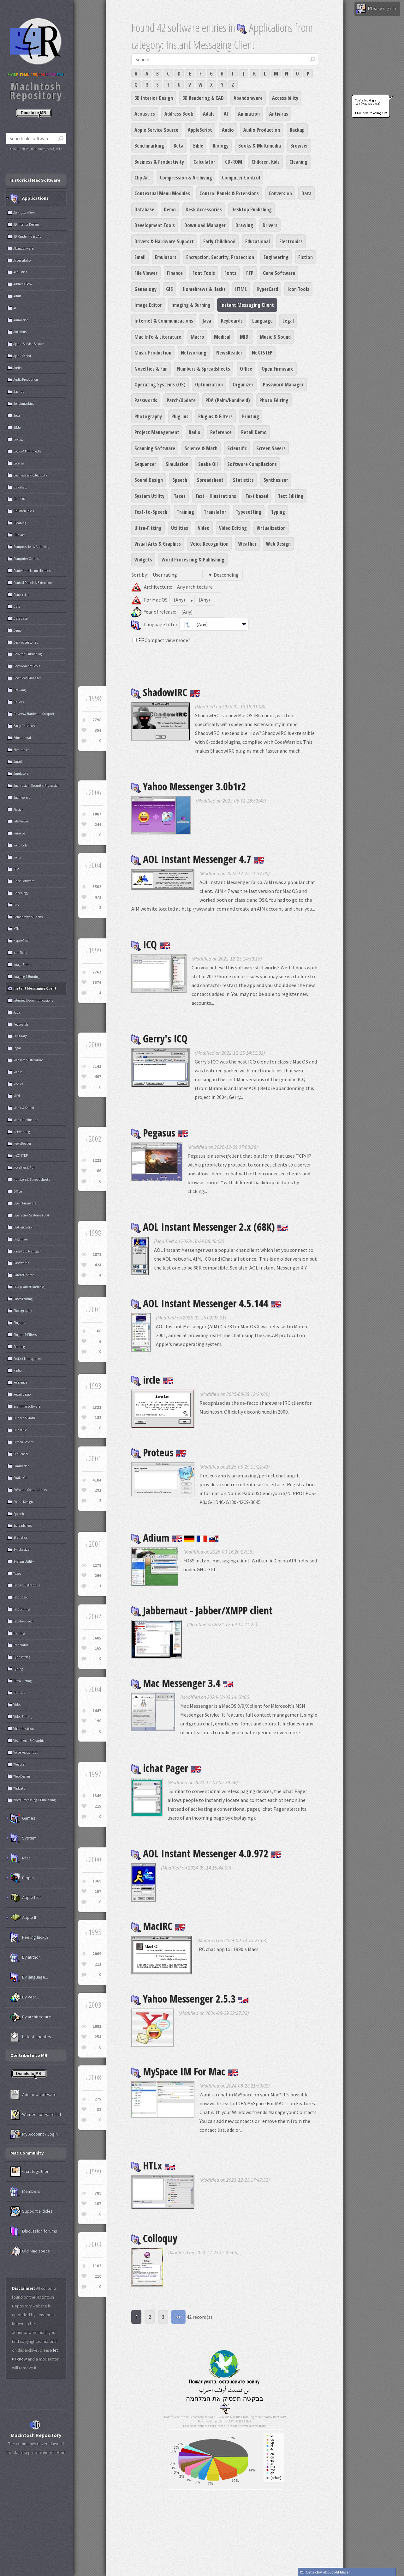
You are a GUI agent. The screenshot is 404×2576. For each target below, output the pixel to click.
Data (306, 193)
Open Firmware (278, 368)
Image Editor (148, 304)
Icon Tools (298, 289)
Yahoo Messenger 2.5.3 (190, 1998)
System (23, 1838)
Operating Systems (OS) (160, 384)
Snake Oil (208, 464)
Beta (178, 145)
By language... (29, 1977)
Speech (179, 479)
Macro (197, 336)
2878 (96, 1254)
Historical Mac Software (35, 180)
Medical (222, 336)
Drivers (270, 225)
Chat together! (30, 2172)
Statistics (243, 479)
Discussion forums (33, 2231)
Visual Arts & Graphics (157, 543)
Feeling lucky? (29, 1937)
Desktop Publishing (251, 209)
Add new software (33, 2095)
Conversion (280, 193)
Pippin (22, 1878)
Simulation (177, 464)
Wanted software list (35, 2115)
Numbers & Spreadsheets (203, 368)
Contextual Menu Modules (162, 193)
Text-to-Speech (150, 511)
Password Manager (283, 384)
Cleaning (298, 161)
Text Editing (290, 496)
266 (98, 1575)
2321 (96, 1407)
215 (98, 1806)
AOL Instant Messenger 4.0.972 (206, 1853)
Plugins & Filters (215, 416)
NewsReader (229, 352)
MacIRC (158, 1926)
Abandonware (248, 97)
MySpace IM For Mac (184, 2071)
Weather (247, 543)
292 (98, 1490)
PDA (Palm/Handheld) (227, 400)
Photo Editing (273, 400)
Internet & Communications (163, 320)
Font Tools (204, 273)
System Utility (149, 496)
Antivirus (278, 113)
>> (178, 2316)
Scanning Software (154, 448)
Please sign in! (377, 9)
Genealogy (145, 289)
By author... (26, 1957)
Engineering (276, 257)
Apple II (23, 1917)
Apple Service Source (156, 129)
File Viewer (145, 273)
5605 (96, 1638)
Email (140, 257)
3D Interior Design (153, 97)
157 (98, 1891)
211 (98, 1964)
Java (207, 320)
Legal (288, 320)
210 (98, 2276)
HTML (241, 289)
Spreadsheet (210, 479)
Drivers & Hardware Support (164, 241)
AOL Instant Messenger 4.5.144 (206, 1303)
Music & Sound (275, 336)
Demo (170, 209)
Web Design (278, 543)
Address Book (178, 113)
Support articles (31, 2211)
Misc (20, 1858)
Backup (297, 129)
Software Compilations (252, 464)
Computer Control (241, 177)
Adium (175, 1537)
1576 (96, 982)
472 (98, 897)
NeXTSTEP (262, 352)
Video (204, 527)
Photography (148, 416)
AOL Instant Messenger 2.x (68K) (209, 1226)
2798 (96, 720)
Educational (257, 241)
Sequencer (145, 464)
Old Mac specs (30, 2251)
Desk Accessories (204, 209)
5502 (96, 887)
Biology (221, 145)
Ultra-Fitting (148, 527)
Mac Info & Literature (157, 336)
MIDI (245, 336)
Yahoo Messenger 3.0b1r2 (188, 786)
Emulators (165, 257)
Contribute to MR (28, 2055)
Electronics (291, 241)
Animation (249, 113)
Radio (194, 432)
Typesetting (248, 511)
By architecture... (32, 2017)
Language (262, 320)
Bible (198, 145)
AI (226, 113)
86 (99, 1171)
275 (98, 2099)
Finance (175, 273)
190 (98, 1721)
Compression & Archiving (186, 177)
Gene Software (279, 273)
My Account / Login (34, 2134)
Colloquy (154, 2238)
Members (25, 2191)
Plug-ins (179, 416)
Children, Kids (266, 161)
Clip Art (142, 177)
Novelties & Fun (151, 368)
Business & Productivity (159, 161)
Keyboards (232, 320)
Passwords (145, 400)
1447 (96, 1711)
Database (144, 209)
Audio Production (261, 129)
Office (246, 368)
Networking (193, 352)
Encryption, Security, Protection (220, 257)
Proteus (159, 1452)
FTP (249, 273)
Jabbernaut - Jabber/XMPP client (201, 1610)
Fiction (305, 257)
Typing (278, 511)
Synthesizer (276, 479)
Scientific (237, 448)
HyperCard (267, 289)
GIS (169, 289)
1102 (96, 2266)
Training (185, 511)
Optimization (209, 384)
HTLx (153, 2165)
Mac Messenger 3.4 (182, 1683)
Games (22, 1818)
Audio (228, 129)
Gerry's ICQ (159, 1038)
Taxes (180, 496)
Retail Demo (254, 432)
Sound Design (148, 479)
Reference (221, 432)
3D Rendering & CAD (203, 97)
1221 (96, 1160)
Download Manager (205, 225)
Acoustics (144, 113)
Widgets (143, 559)
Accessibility (285, 97)
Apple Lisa (26, 1898)
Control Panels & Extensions (229, 193)
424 (98, 1265)
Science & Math (201, 448)
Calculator (204, 161)
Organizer (243, 384)
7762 (96, 972)
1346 (96, 1796)
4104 (96, 1480)
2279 (96, 1565)
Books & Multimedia (259, 145)
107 (98, 2204)
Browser (299, 145)
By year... (24, 1997)
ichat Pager (166, 1768)
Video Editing (233, 527)
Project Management (156, 432)
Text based (257, 496)
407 (98, 1077)
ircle (152, 1379)
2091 (96, 2026)
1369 (96, 1881)
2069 (96, 1954)
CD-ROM (233, 161)
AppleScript (200, 129)
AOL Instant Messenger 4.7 (197, 859)
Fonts (230, 273)
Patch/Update (181, 400)
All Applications (24, 212)
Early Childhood (219, 241)
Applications (29, 198)
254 (98, 2037)
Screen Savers (271, 448)
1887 (96, 814)
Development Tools (154, 225)
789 (98, 2193)
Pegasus (159, 1132)
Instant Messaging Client (247, 304)
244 (98, 824)
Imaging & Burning (191, 304)
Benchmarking (149, 145)
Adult (208, 113)
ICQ (150, 944)
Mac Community (27, 2153)
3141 (96, 1066)
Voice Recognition (209, 543)
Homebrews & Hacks (204, 289)
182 (98, 1417)
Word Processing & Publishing (193, 559)
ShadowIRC (165, 692)
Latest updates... (32, 2037)
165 (98, 1648)
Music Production (152, 352)
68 (99, 1331)
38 (99, 2109)
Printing (250, 416)
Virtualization (271, 527)
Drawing (244, 225)
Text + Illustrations (215, 496)
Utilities (179, 527)
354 (98, 730)
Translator (215, 511)
